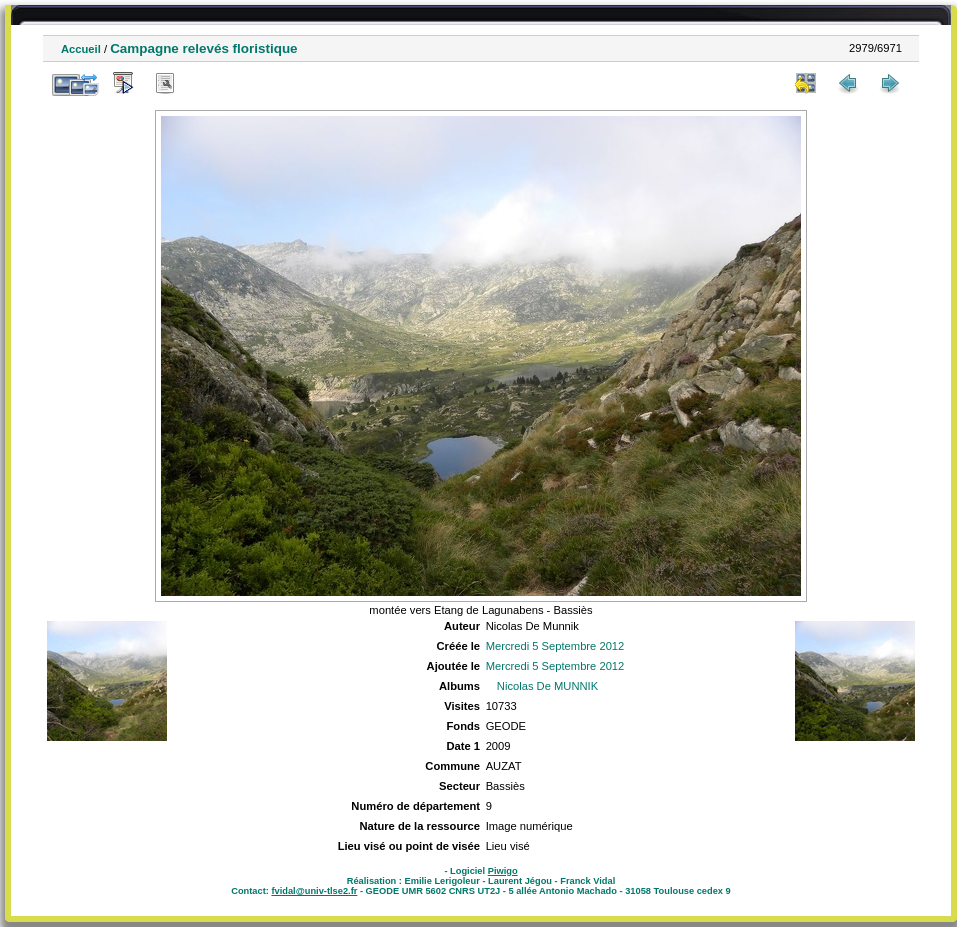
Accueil (81, 49)
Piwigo (503, 871)
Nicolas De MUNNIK (547, 686)
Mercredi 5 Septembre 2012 (555, 646)
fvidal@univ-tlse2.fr (314, 891)
